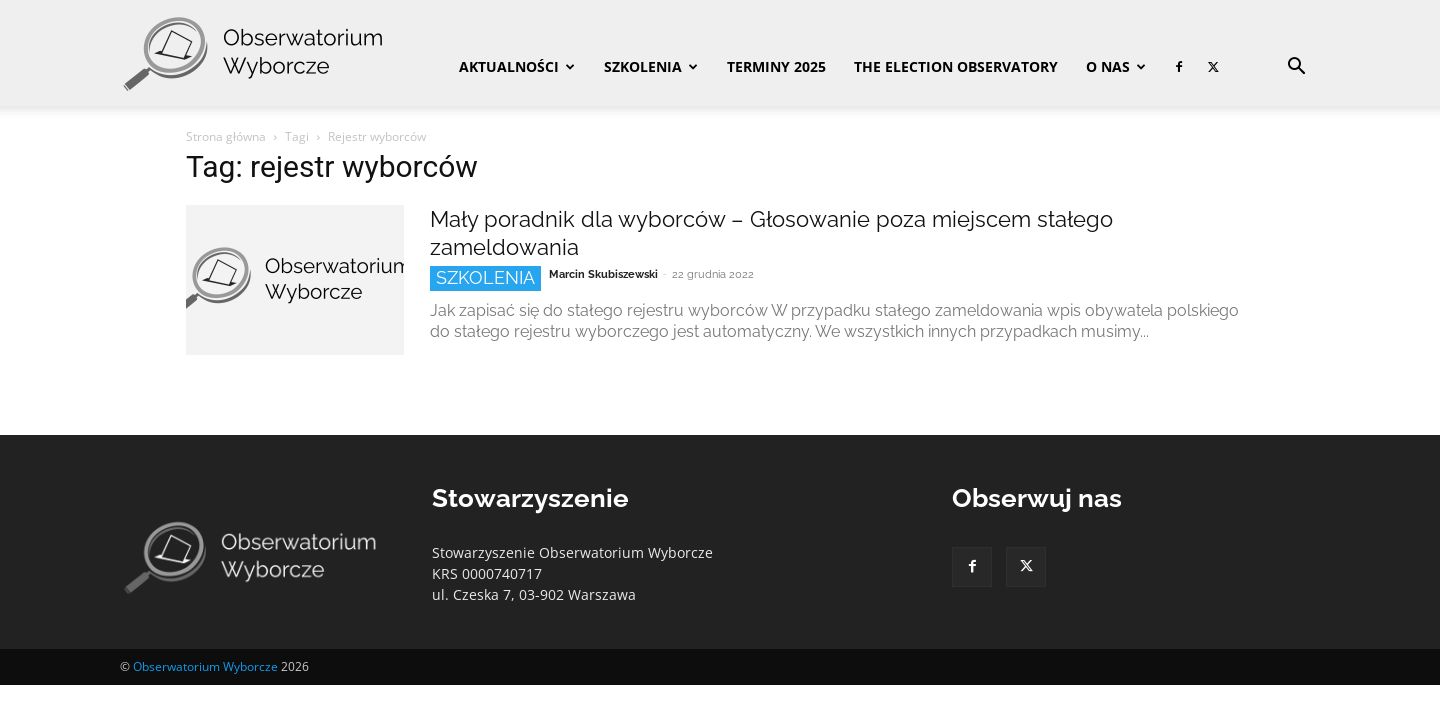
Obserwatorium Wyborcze (205, 666)
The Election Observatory (956, 66)
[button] (1296, 68)
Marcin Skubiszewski (603, 274)
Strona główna (226, 136)
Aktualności (517, 66)
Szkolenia (651, 66)
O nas (1116, 66)
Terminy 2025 (776, 66)
